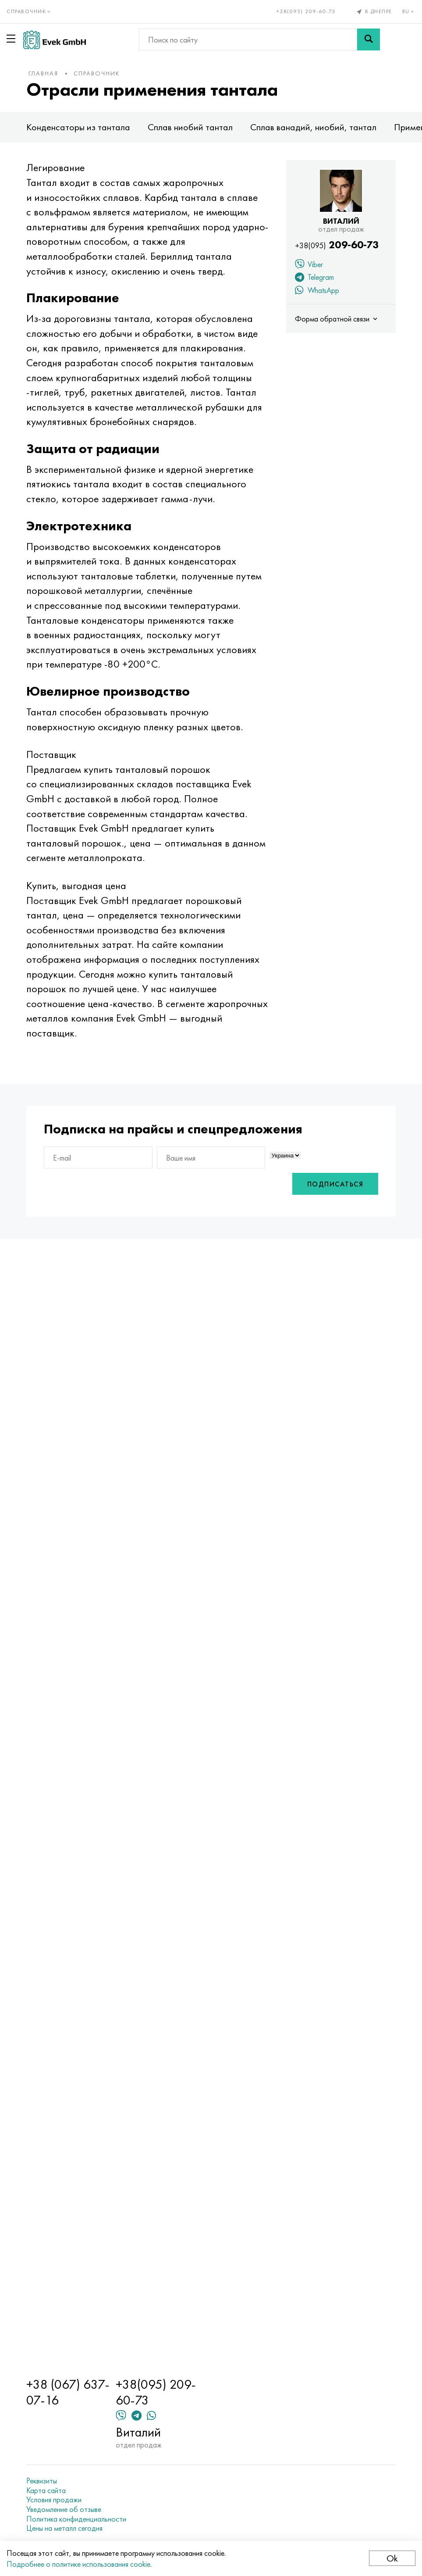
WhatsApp (317, 291)
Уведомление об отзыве (63, 2509)
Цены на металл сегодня (64, 2528)
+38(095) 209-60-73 (306, 11)
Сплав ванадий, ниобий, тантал (313, 127)
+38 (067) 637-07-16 (68, 2392)
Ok (392, 2558)
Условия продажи (54, 2500)
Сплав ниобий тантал (190, 127)
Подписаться (335, 1184)
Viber (309, 265)
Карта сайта (46, 2490)
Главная (43, 73)
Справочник (97, 73)
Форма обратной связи (337, 319)
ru (409, 11)
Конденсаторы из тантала (78, 127)
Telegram (314, 278)
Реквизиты (41, 2481)
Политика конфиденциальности (76, 2519)
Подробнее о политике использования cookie (78, 2564)
